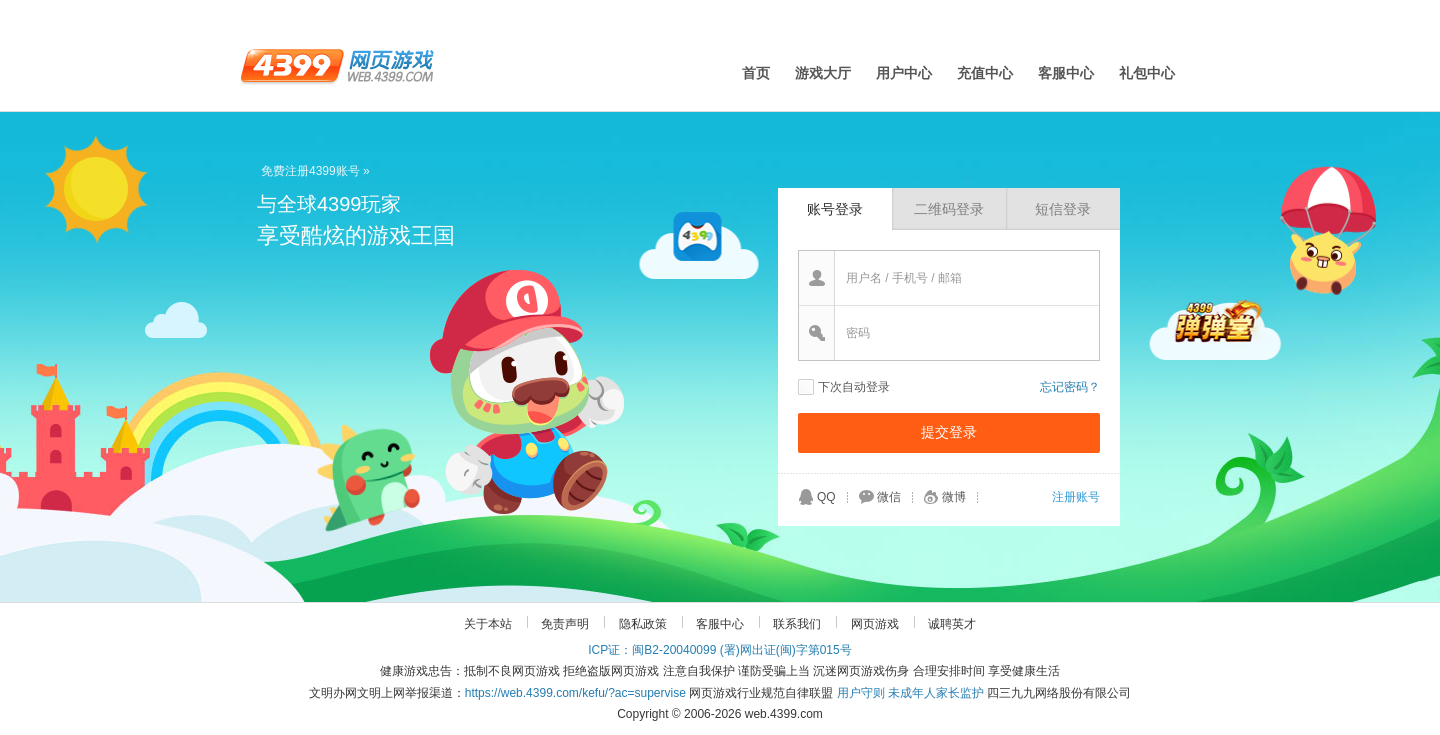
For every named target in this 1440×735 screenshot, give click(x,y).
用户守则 (861, 693)
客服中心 (1066, 73)
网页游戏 (875, 624)
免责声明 (565, 624)
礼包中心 (1147, 73)
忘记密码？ (1070, 387)
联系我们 (797, 624)
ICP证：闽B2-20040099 (652, 650)
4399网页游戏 (337, 65)
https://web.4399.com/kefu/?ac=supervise (575, 693)
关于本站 (488, 624)
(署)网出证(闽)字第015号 (786, 650)
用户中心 (904, 73)
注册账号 (1076, 497)
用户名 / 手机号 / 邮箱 (904, 278)
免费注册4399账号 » (315, 171)
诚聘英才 (952, 624)
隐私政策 (643, 624)
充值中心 (985, 73)
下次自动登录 (854, 387)
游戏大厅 (823, 73)
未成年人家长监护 (936, 693)
